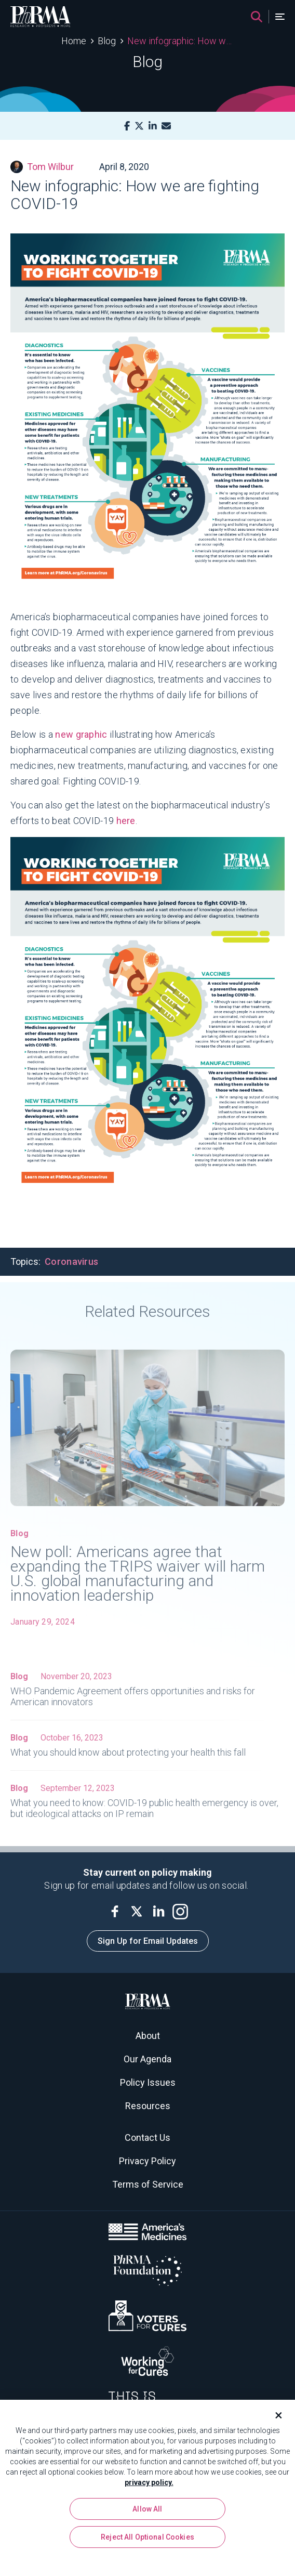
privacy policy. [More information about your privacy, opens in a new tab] (149, 2485)
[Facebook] (127, 126)
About (148, 2035)
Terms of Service (147, 2184)
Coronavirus (71, 1261)
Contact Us (147, 2137)
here (126, 820)
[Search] (256, 16)
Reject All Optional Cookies (147, 2540)
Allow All (147, 2512)
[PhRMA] (40, 16)
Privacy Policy (147, 2160)
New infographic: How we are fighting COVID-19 (180, 40)
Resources (147, 2105)
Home (73, 40)
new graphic (81, 734)
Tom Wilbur (42, 167)
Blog (107, 40)
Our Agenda (147, 2059)
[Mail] (166, 126)
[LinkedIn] (153, 126)
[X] (139, 126)
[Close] (274, 2418)
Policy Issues (148, 2082)
